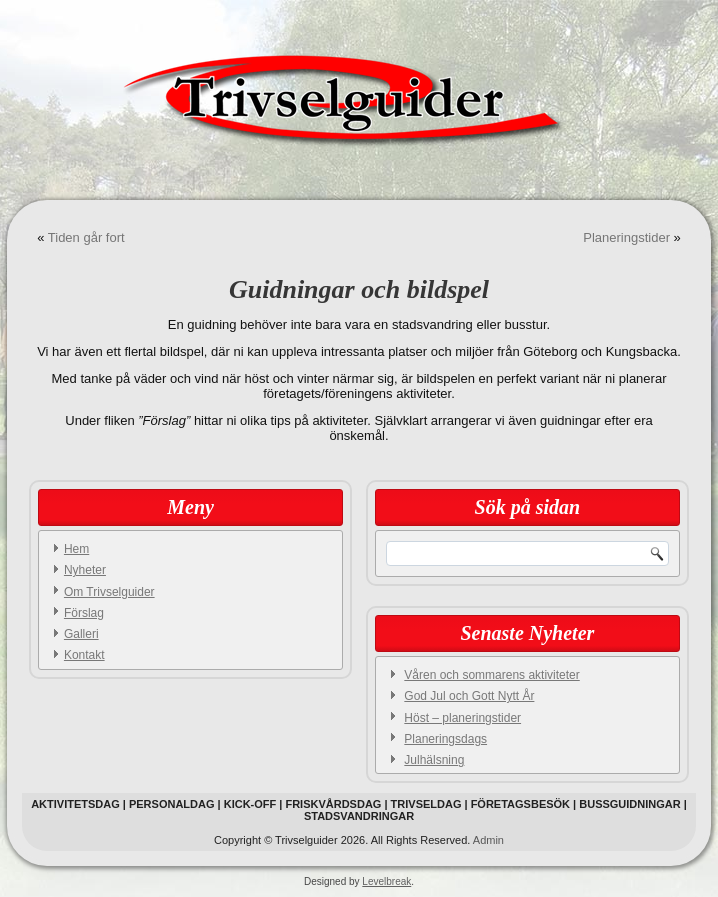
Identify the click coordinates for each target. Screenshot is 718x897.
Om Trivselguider (109, 592)
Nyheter (85, 570)
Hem (76, 549)
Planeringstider (626, 237)
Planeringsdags (445, 739)
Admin (488, 840)
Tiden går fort (86, 237)
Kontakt (84, 655)
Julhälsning (434, 760)
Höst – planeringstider (462, 718)
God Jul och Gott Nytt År (469, 696)
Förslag (84, 613)
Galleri (81, 634)
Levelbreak (386, 881)
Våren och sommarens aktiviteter (491, 675)
